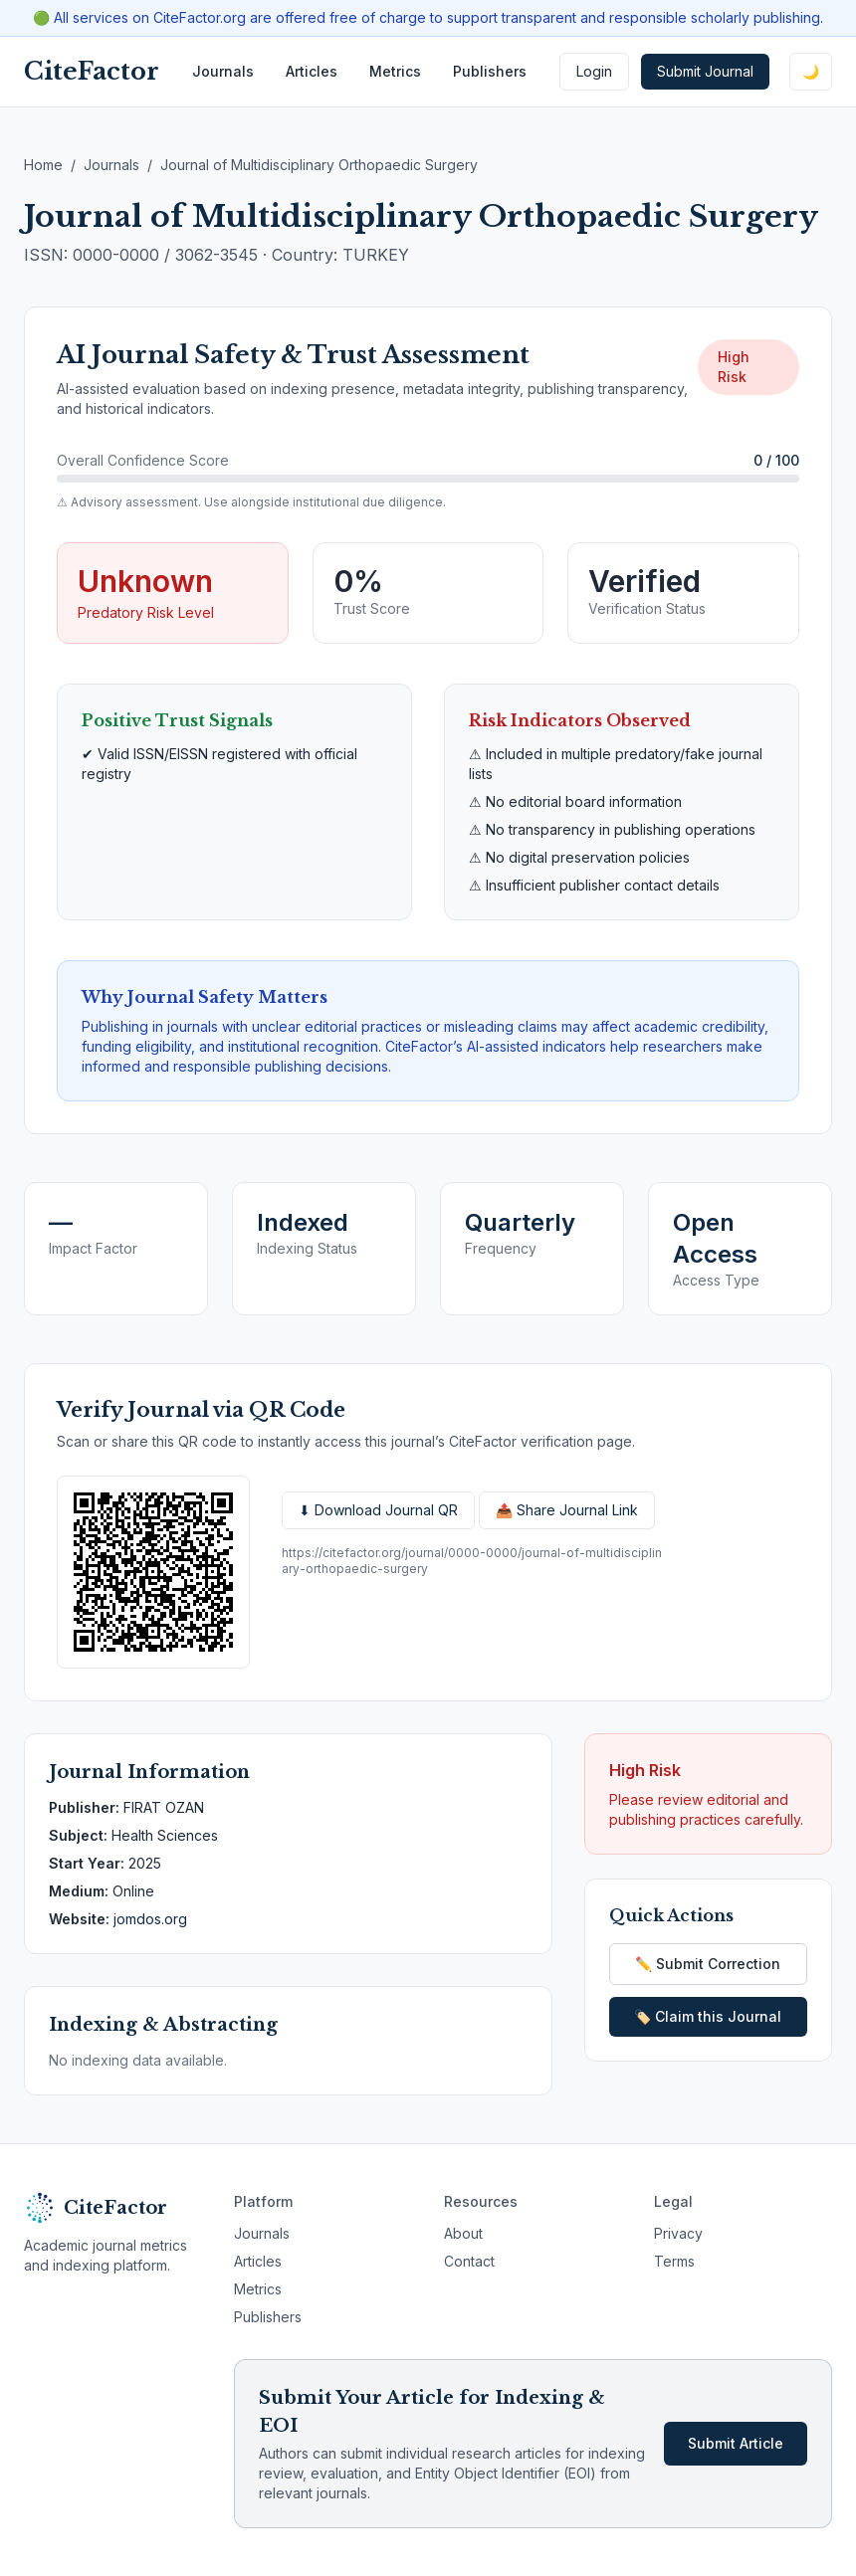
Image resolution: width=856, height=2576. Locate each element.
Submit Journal (705, 71)
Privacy (678, 2233)
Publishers (490, 71)
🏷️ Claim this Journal (707, 2016)
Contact (469, 2261)
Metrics (395, 71)
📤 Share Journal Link (567, 1509)
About (463, 2233)
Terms (674, 2261)
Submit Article (735, 2443)
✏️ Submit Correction (707, 1963)
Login (594, 71)
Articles (311, 71)
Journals (223, 71)
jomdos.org (150, 1918)
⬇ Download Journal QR (378, 1509)
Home (43, 164)
